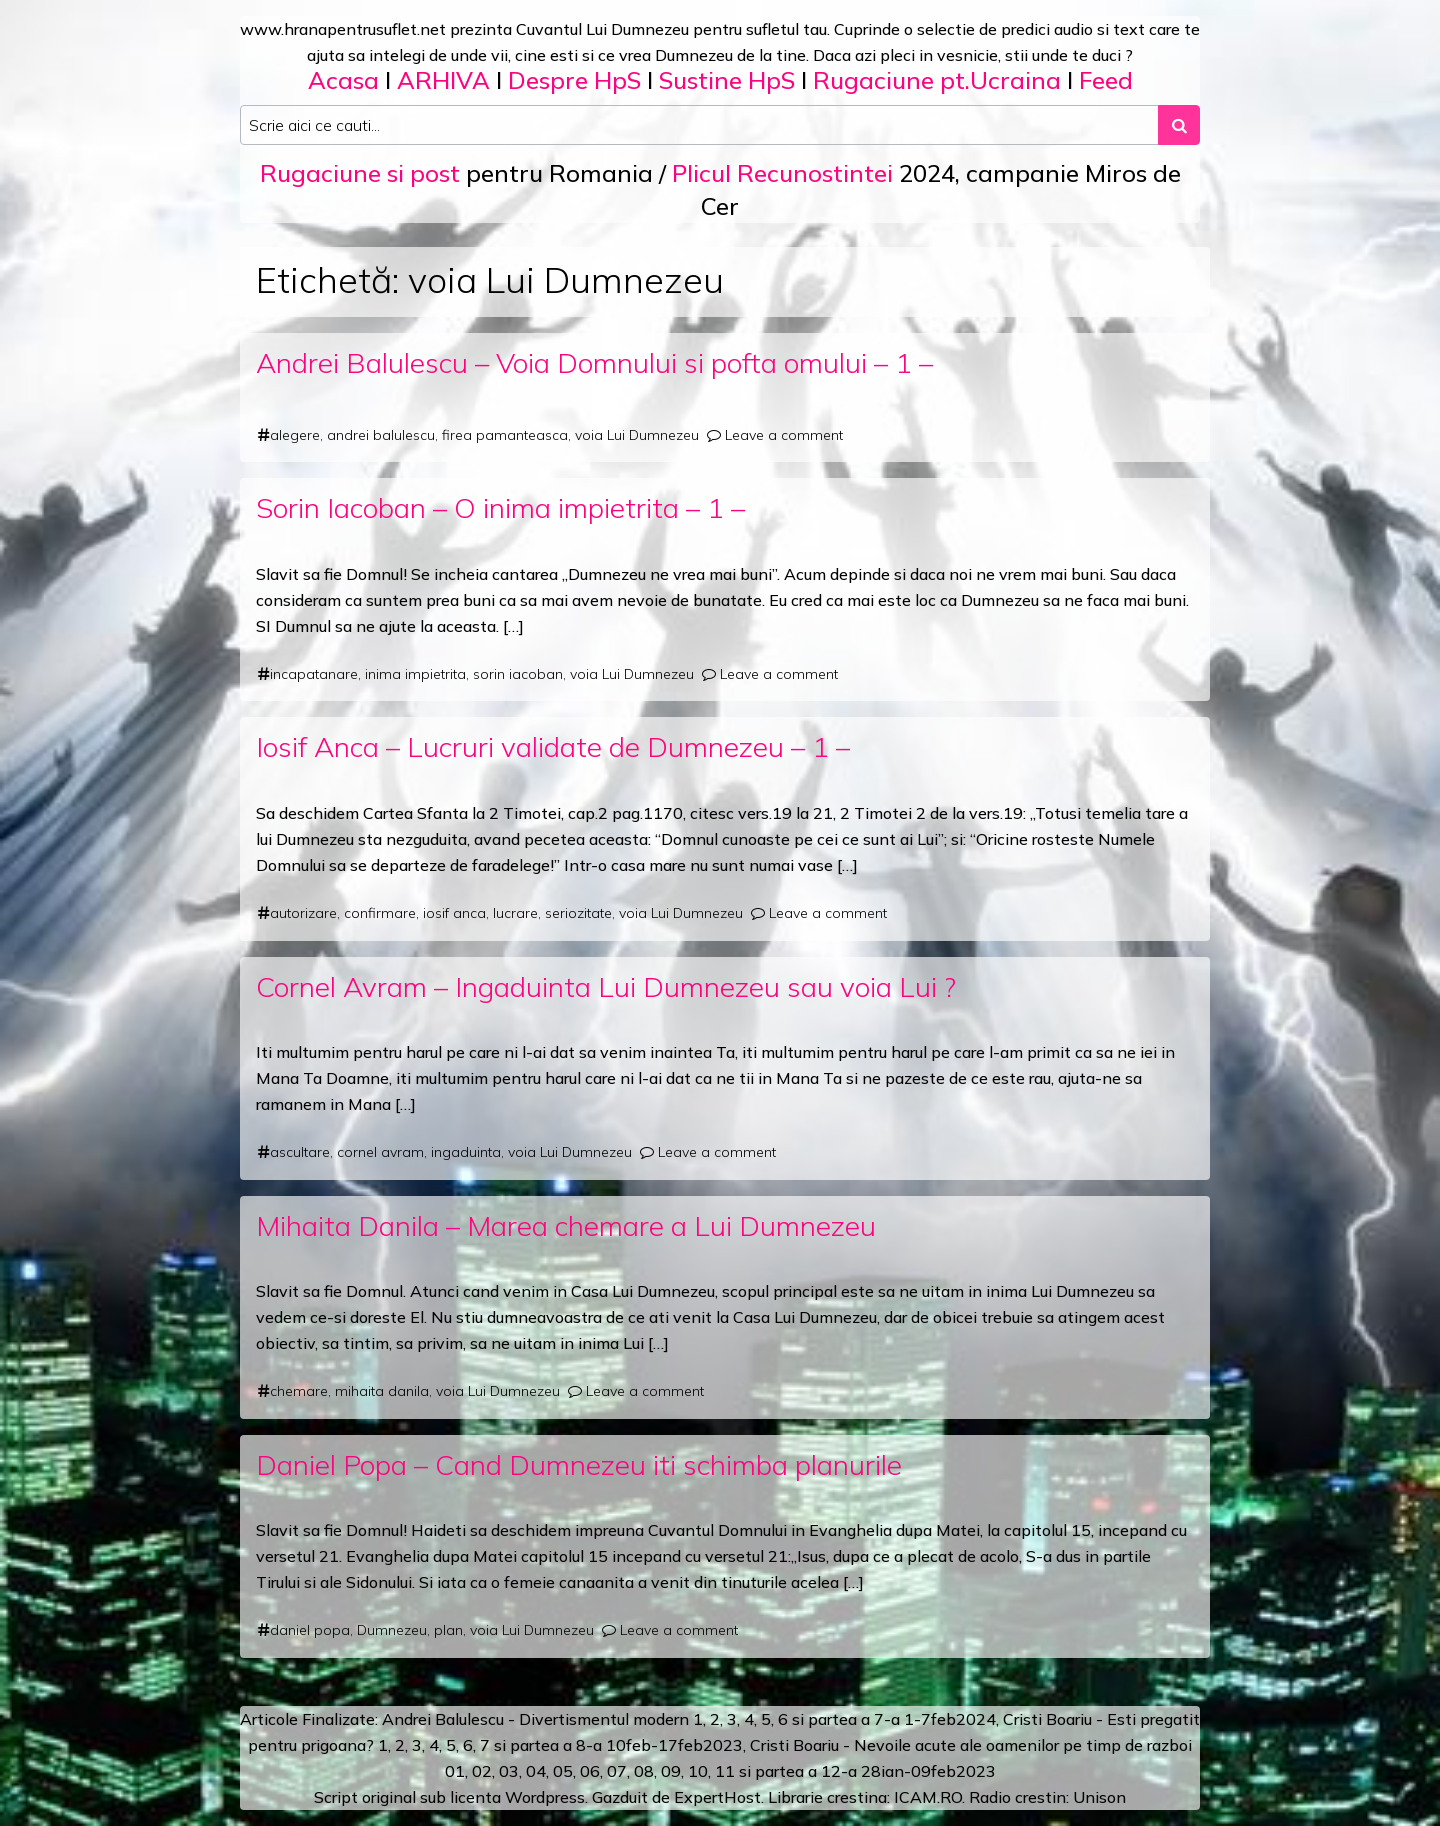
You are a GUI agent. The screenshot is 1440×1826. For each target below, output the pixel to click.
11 (725, 1771)
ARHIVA (443, 80)
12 (831, 1771)
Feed (1106, 80)
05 (563, 1771)
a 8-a (582, 1745)
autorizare (303, 913)
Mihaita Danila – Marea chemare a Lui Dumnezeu (566, 1225)
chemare (299, 1391)
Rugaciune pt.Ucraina (937, 80)
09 (671, 1771)
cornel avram (380, 1152)
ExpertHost (717, 1797)
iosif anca (454, 913)
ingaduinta (466, 1152)
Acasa (343, 80)
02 (482, 1771)
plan (448, 1630)
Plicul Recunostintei (782, 173)
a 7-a (880, 1719)
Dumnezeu (392, 1630)
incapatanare (314, 674)
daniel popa (310, 1630)
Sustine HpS (727, 80)
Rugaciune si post (360, 173)
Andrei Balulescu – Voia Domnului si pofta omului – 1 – (594, 362)
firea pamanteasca (505, 435)
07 (617, 1771)
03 (509, 1771)
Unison (1099, 1797)
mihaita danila (382, 1391)
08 (644, 1771)
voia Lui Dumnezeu (637, 435)
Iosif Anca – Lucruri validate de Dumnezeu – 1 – (553, 746)
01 (455, 1771)
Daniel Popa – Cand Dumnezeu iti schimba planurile (579, 1464)
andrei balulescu (381, 435)
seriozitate (578, 913)
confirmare (380, 913)
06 (590, 1771)
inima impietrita (415, 674)
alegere (295, 435)
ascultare (300, 1152)
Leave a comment (784, 435)
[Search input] (699, 125)
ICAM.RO (928, 1797)
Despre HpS (574, 80)
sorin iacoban (518, 674)
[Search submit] (1179, 125)
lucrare (515, 913)
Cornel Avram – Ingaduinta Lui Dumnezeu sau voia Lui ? (606, 986)
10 (698, 1771)
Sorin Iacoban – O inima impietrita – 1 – (500, 507)
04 (536, 1771)
